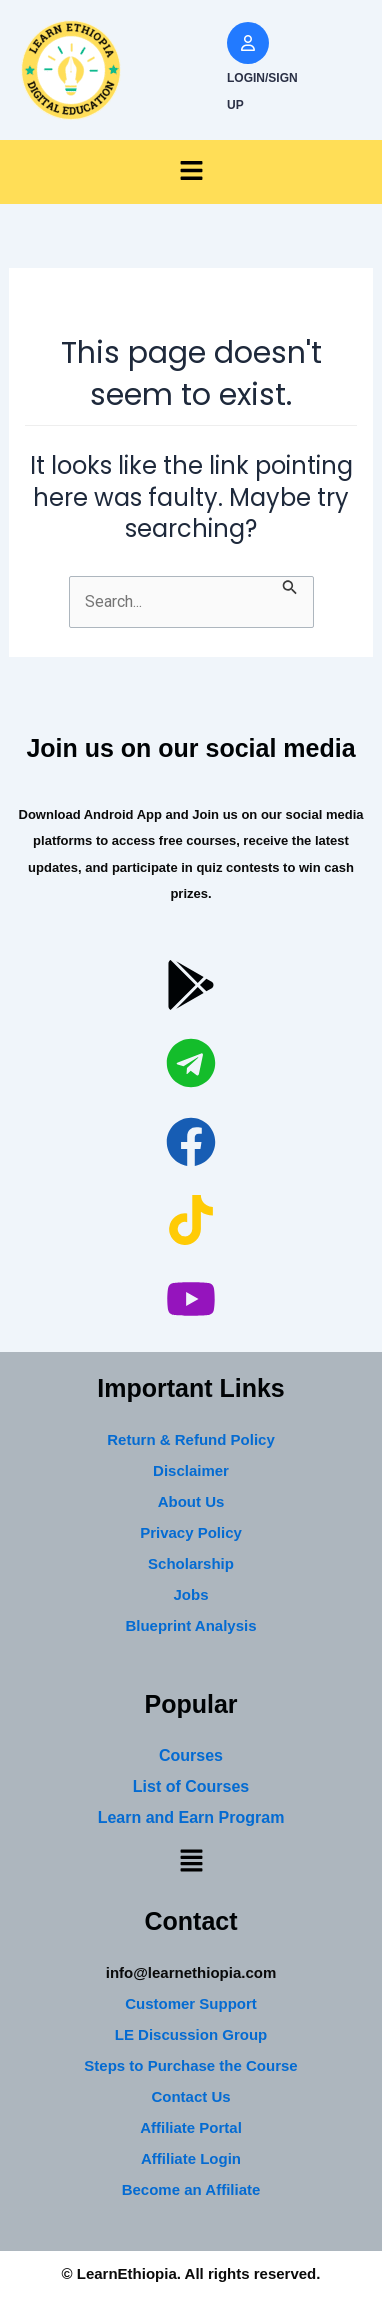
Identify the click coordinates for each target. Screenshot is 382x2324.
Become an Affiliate (191, 2189)
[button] (191, 172)
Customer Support (191, 2003)
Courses (191, 1755)
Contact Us (190, 2096)
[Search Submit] (290, 587)
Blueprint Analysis (190, 1625)
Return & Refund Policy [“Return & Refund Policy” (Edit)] (191, 1439)
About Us (191, 1501)
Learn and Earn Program (191, 1817)
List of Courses (191, 1786)
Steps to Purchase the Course (190, 2065)
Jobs (190, 1594)
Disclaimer (191, 1470)
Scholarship (191, 1563)
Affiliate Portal (191, 2127)
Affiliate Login (191, 2158)
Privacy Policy (191, 1532)
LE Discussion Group (191, 2034)
